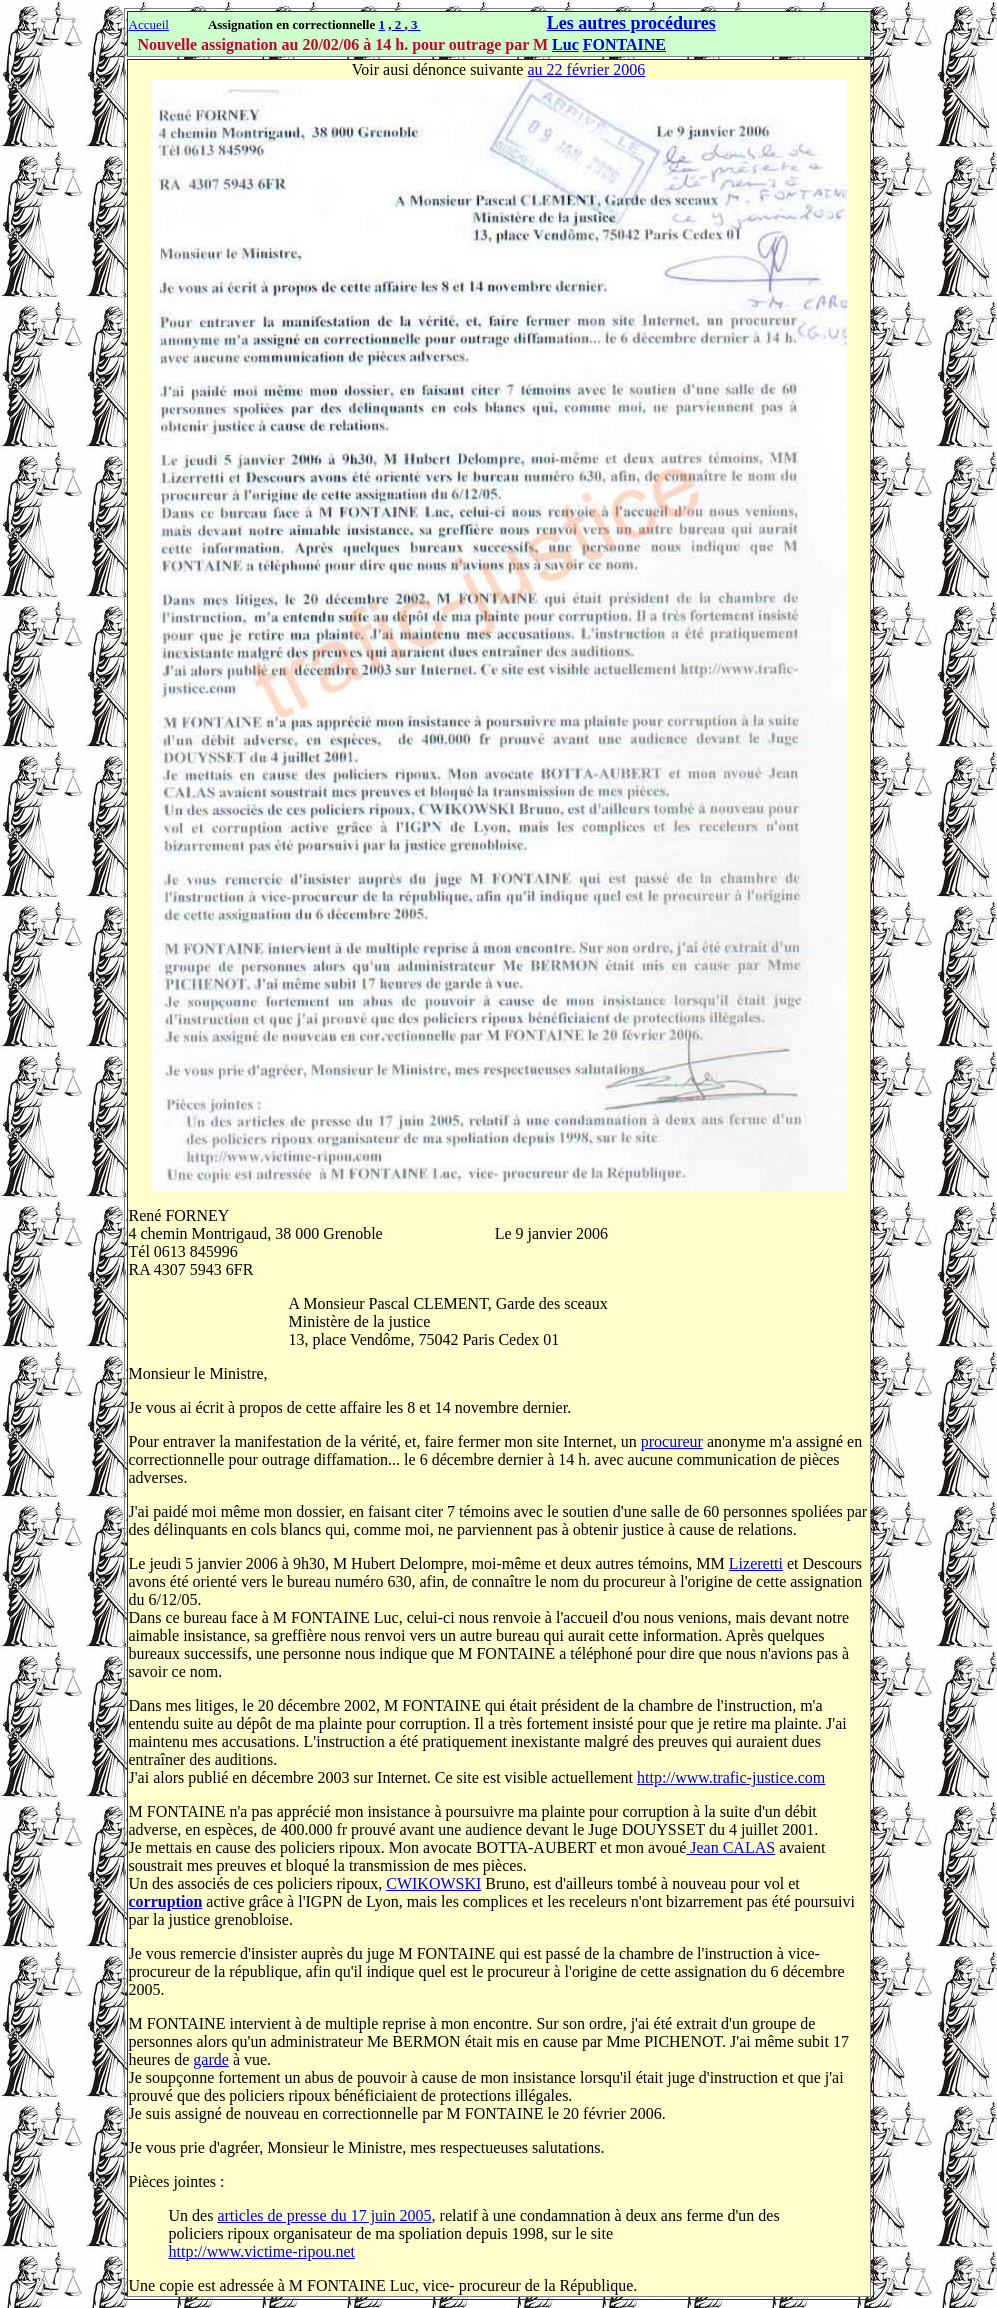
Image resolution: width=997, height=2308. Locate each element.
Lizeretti (756, 1563)
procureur (672, 1441)
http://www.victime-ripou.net (262, 2251)
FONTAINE (624, 44)
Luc (565, 44)
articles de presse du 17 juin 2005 (324, 2215)
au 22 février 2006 (586, 69)
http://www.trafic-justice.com (731, 1777)
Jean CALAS (730, 1847)
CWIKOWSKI (433, 1883)
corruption (166, 1901)
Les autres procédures (631, 23)
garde (211, 2059)
